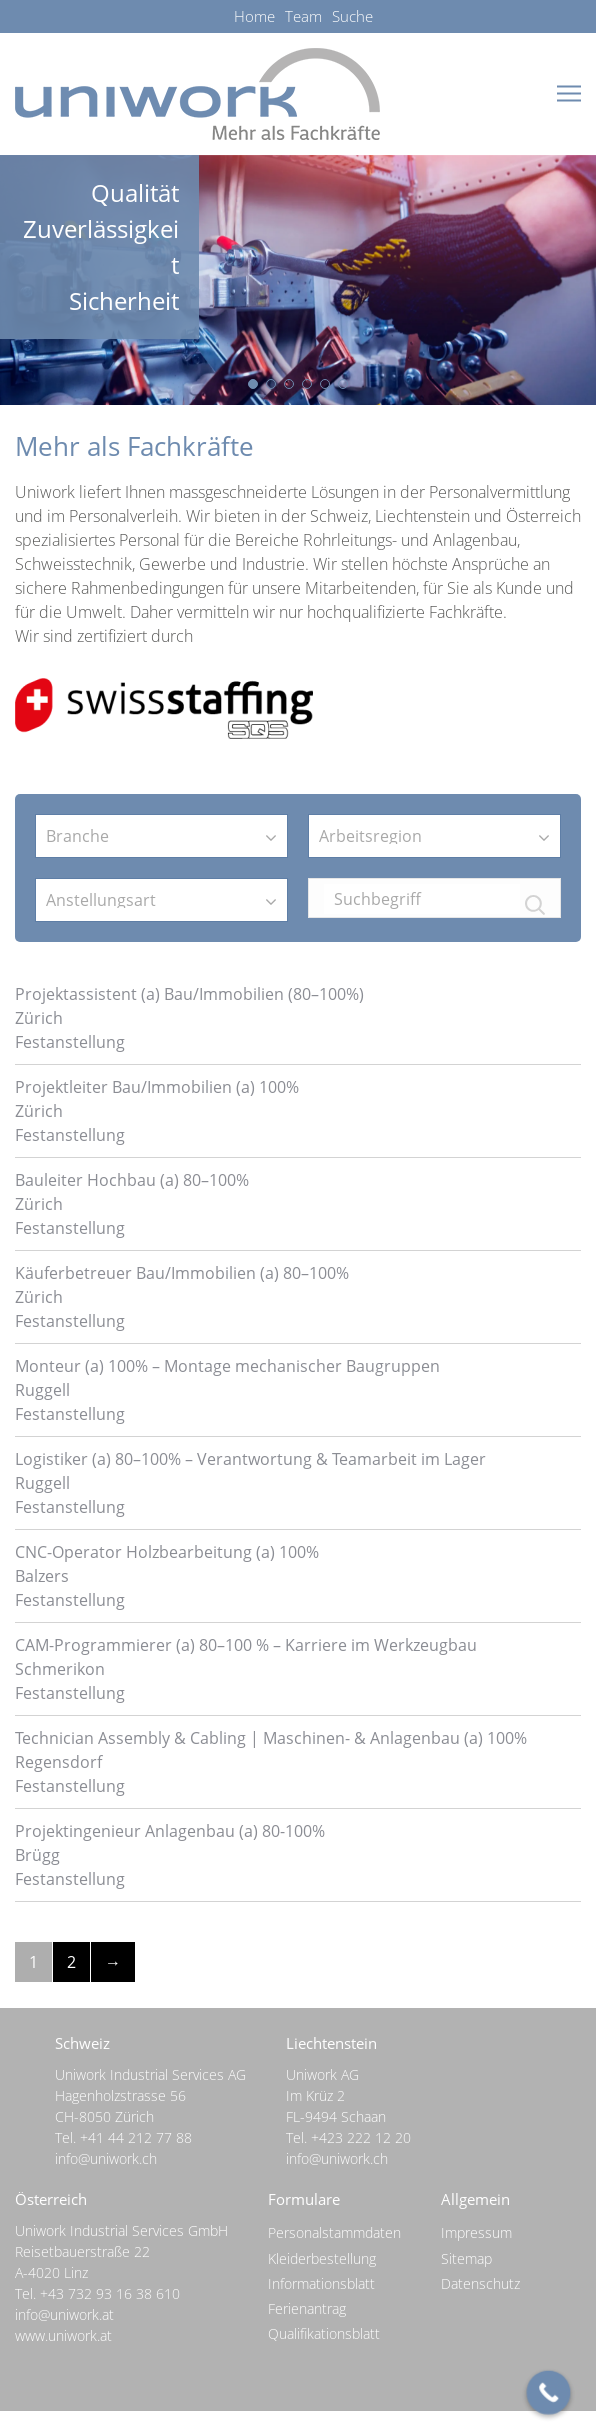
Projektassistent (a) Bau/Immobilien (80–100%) (189, 994)
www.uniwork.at (63, 2335)
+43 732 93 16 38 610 (110, 2293)
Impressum (476, 2232)
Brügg (37, 1855)
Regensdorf (58, 1762)
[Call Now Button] (549, 2393)
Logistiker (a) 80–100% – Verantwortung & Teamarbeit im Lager (250, 1459)
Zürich (39, 1018)
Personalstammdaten (334, 2232)
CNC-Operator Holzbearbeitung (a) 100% (167, 1552)
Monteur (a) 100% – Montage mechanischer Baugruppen (227, 1366)
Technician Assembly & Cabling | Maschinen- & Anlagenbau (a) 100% (271, 1738)
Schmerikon (60, 1669)
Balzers (42, 1576)
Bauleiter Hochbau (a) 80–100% (132, 1180)
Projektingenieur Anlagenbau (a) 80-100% (170, 1831)
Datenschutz (480, 2283)
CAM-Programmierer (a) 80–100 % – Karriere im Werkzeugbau (246, 1645)
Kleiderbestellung (322, 2258)
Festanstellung (70, 1042)
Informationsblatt (321, 2283)
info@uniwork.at (64, 2314)
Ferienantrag (307, 2308)
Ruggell (42, 1390)
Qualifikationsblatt (324, 2333)
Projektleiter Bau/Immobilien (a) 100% (157, 1087)
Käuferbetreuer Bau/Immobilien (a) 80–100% (182, 1273)
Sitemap (466, 2258)
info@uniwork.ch (106, 2158)
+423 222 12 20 (361, 2137)
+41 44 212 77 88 (136, 2137)
